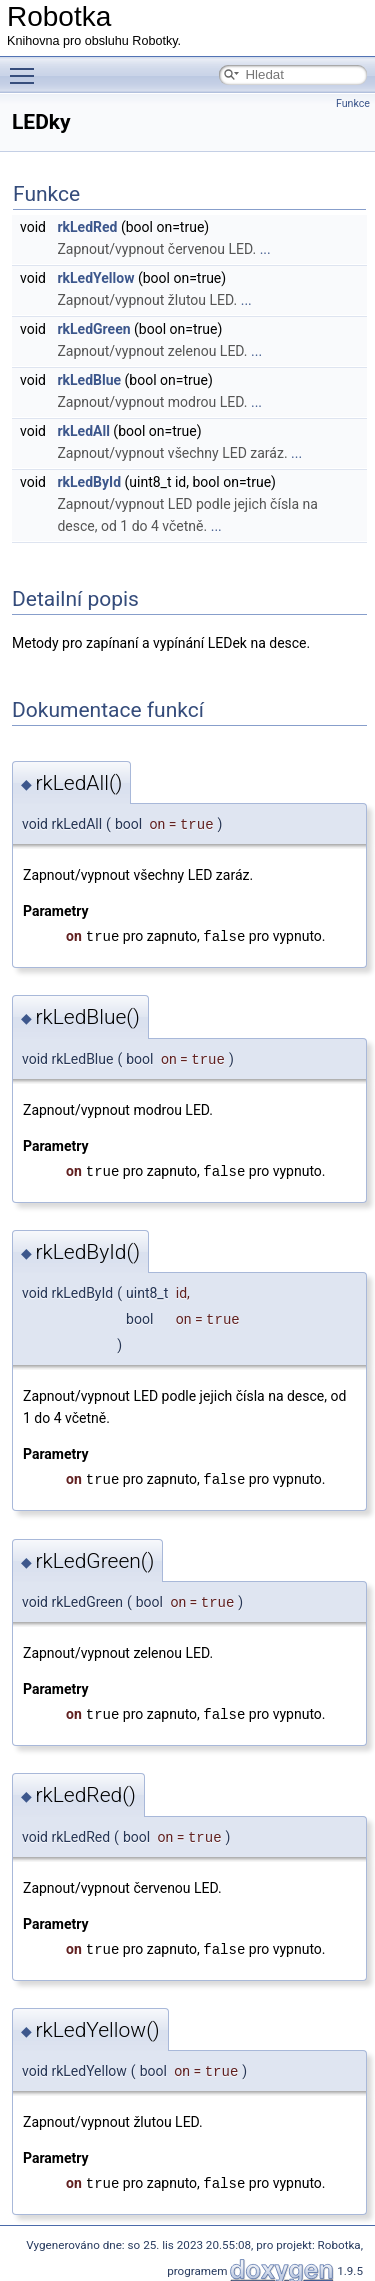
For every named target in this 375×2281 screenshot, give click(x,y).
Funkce (353, 103)
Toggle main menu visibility (27, 67)
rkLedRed (87, 227)
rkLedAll (83, 431)
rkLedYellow (95, 278)
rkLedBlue (89, 380)
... (265, 249)
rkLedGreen (93, 329)
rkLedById (89, 482)
